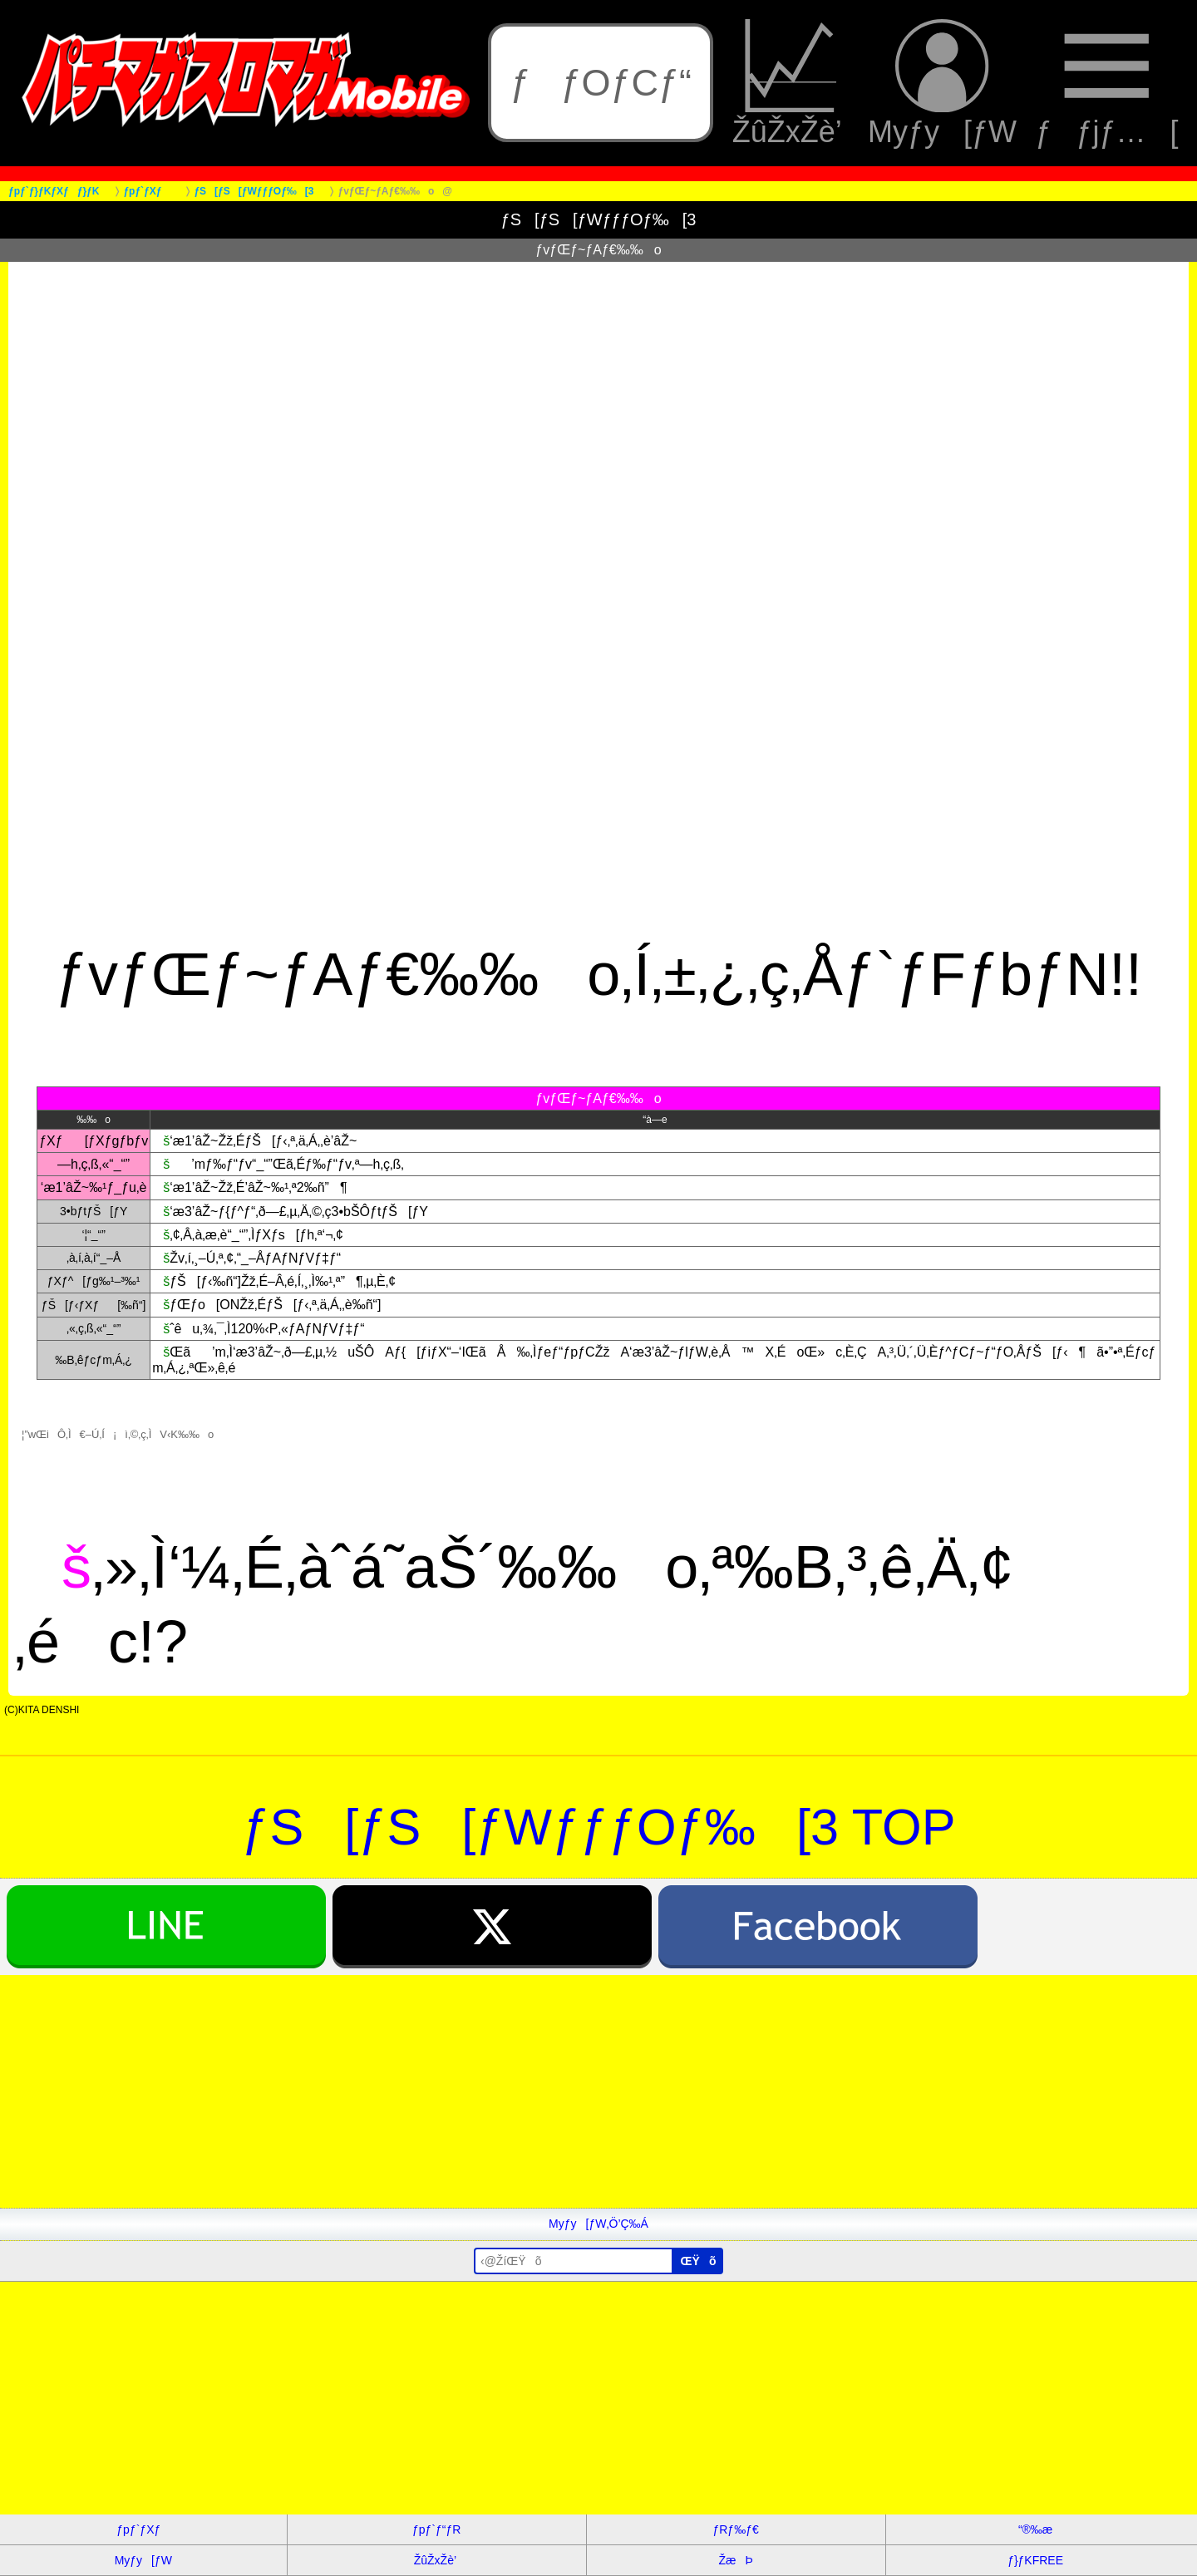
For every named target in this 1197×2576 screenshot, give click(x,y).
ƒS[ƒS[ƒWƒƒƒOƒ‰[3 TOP (599, 1827)
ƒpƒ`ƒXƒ (143, 2529)
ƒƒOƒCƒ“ (601, 83)
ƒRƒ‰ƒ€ (735, 2529)
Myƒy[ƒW (942, 83)
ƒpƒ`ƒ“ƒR (436, 2529)
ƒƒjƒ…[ (1106, 83)
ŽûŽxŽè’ (791, 83)
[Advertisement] (499, 2091)
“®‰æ (1035, 2529)
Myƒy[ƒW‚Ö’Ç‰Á (598, 2223)
